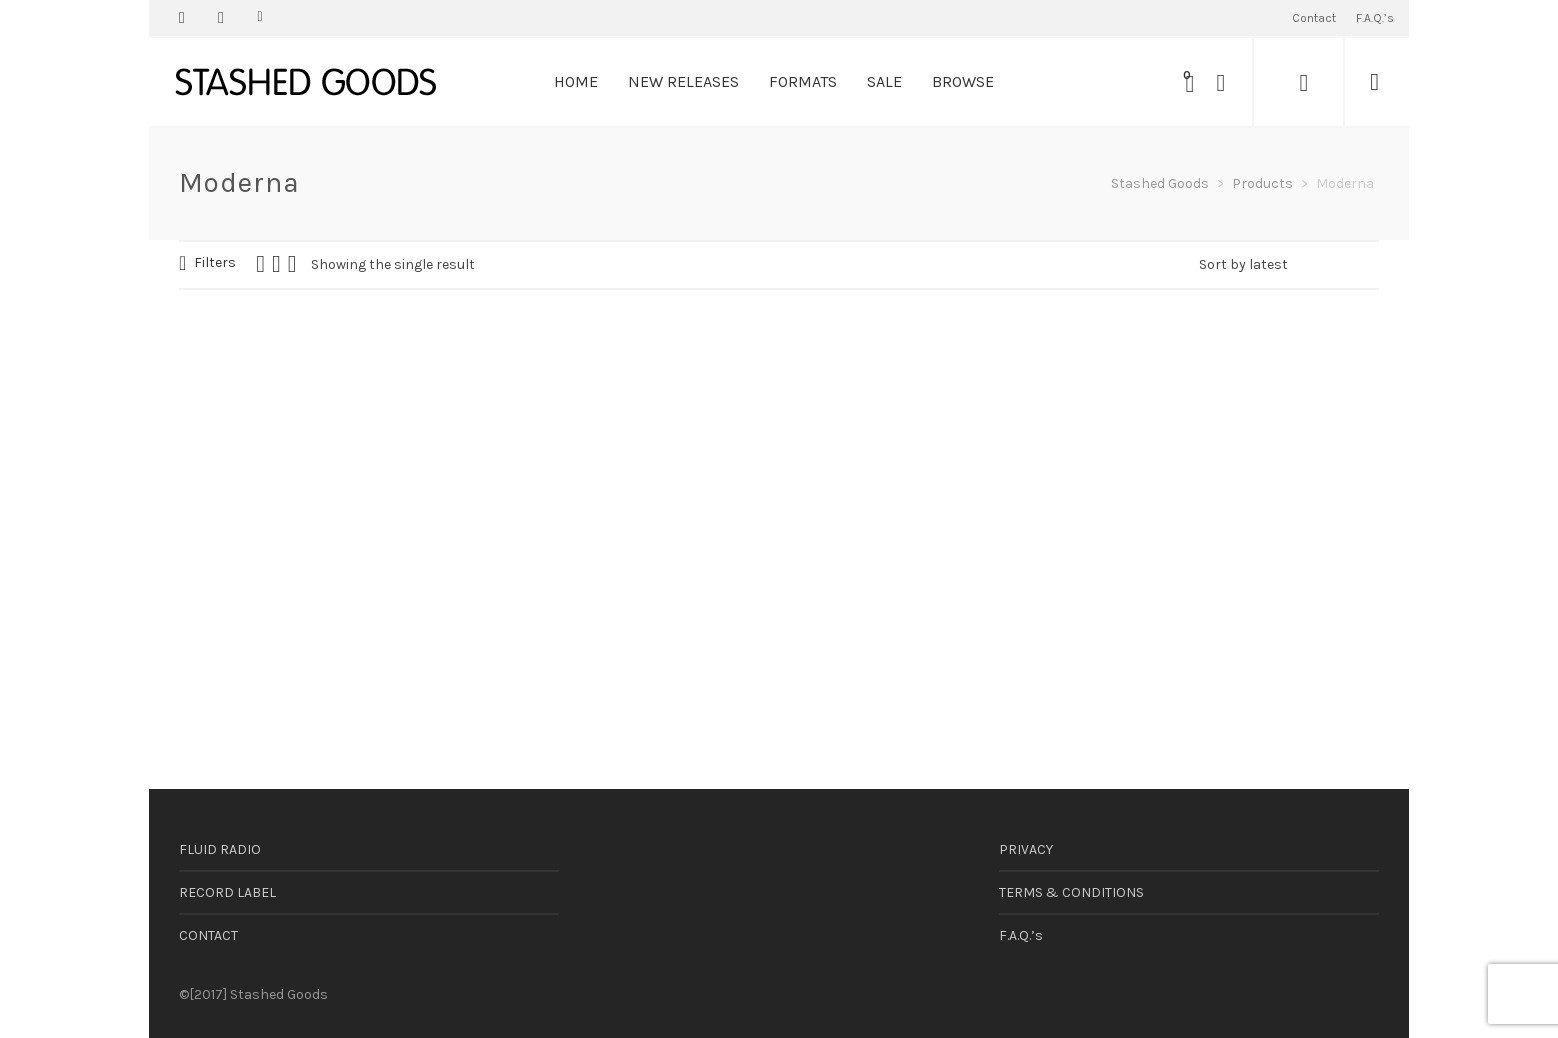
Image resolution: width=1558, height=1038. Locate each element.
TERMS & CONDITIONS (1071, 892)
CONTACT (208, 935)
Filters (215, 262)
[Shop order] (1289, 265)
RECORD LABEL (227, 892)
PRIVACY (1026, 849)
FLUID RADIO (220, 849)
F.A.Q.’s (1021, 935)
